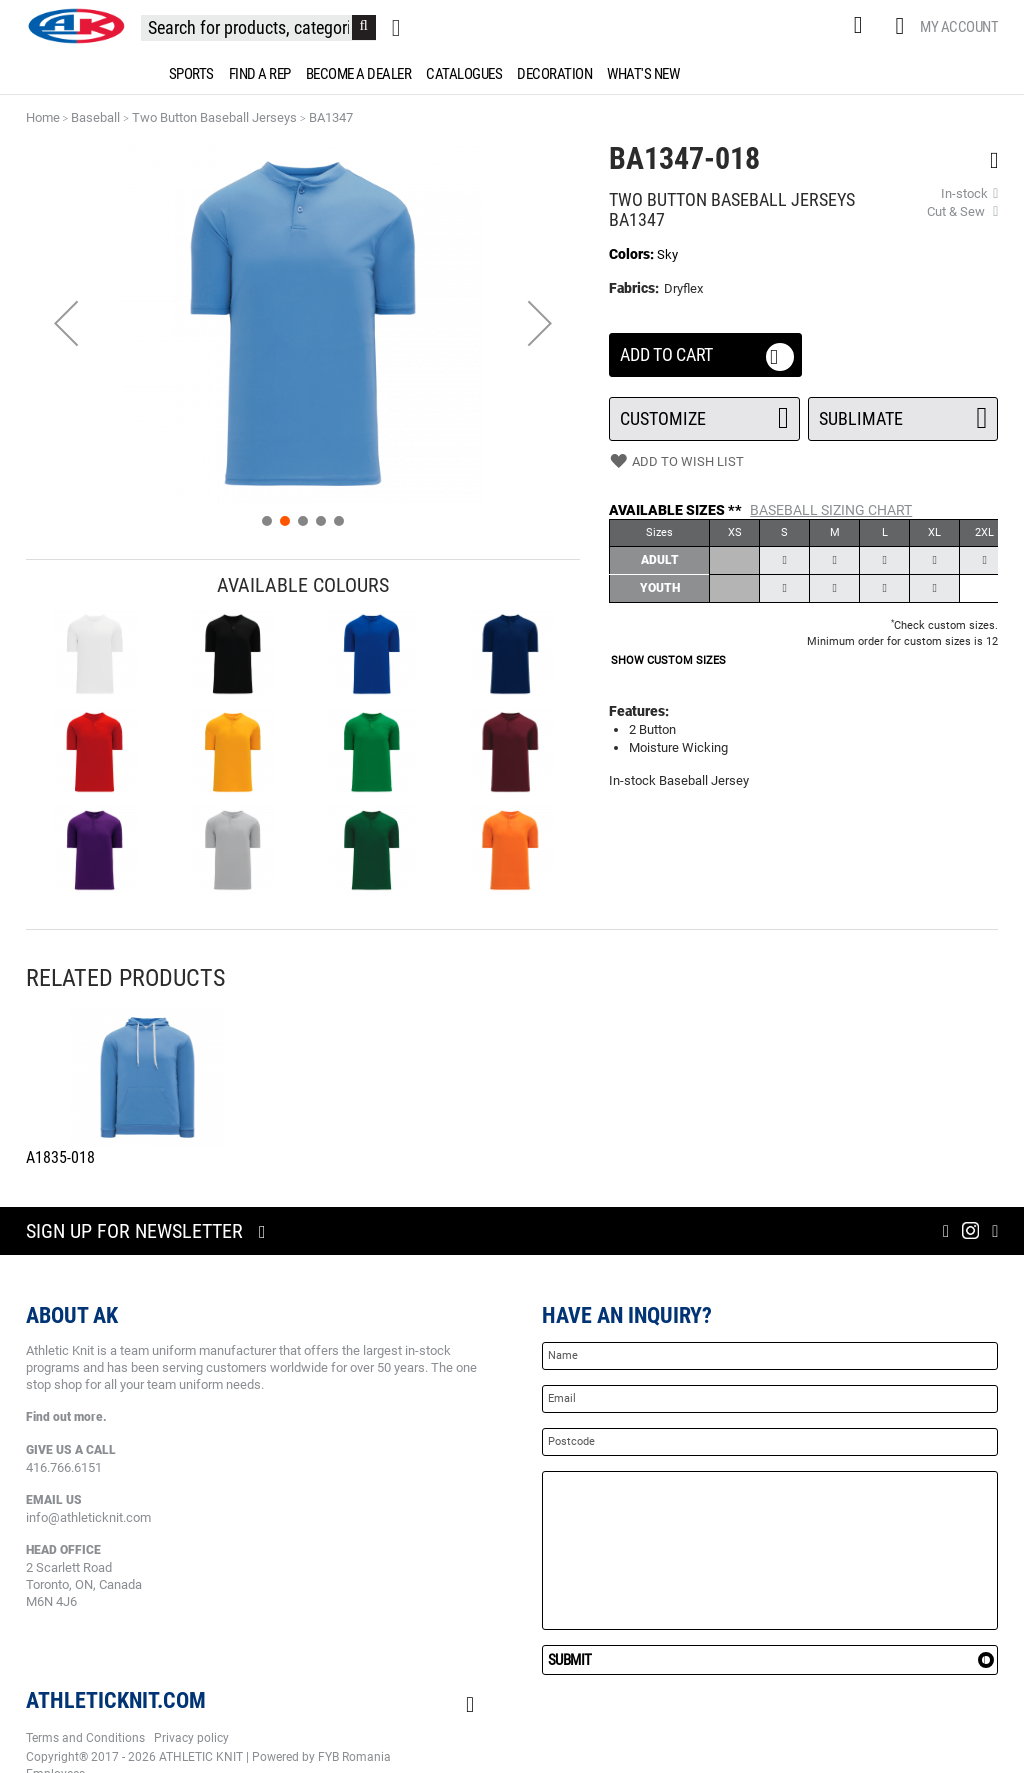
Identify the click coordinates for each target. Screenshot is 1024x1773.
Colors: (633, 254)
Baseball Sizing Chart (831, 510)
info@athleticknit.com (88, 1517)
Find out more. (66, 1417)
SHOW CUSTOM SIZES (668, 660)
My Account (959, 27)
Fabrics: (635, 288)
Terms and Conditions (85, 1738)
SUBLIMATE (903, 413)
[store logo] (76, 26)
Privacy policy (191, 1738)
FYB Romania (354, 1757)
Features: (639, 711)
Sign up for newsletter (134, 1231)
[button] (66, 323)
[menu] (512, 74)
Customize (704, 413)
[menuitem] (188, 74)
